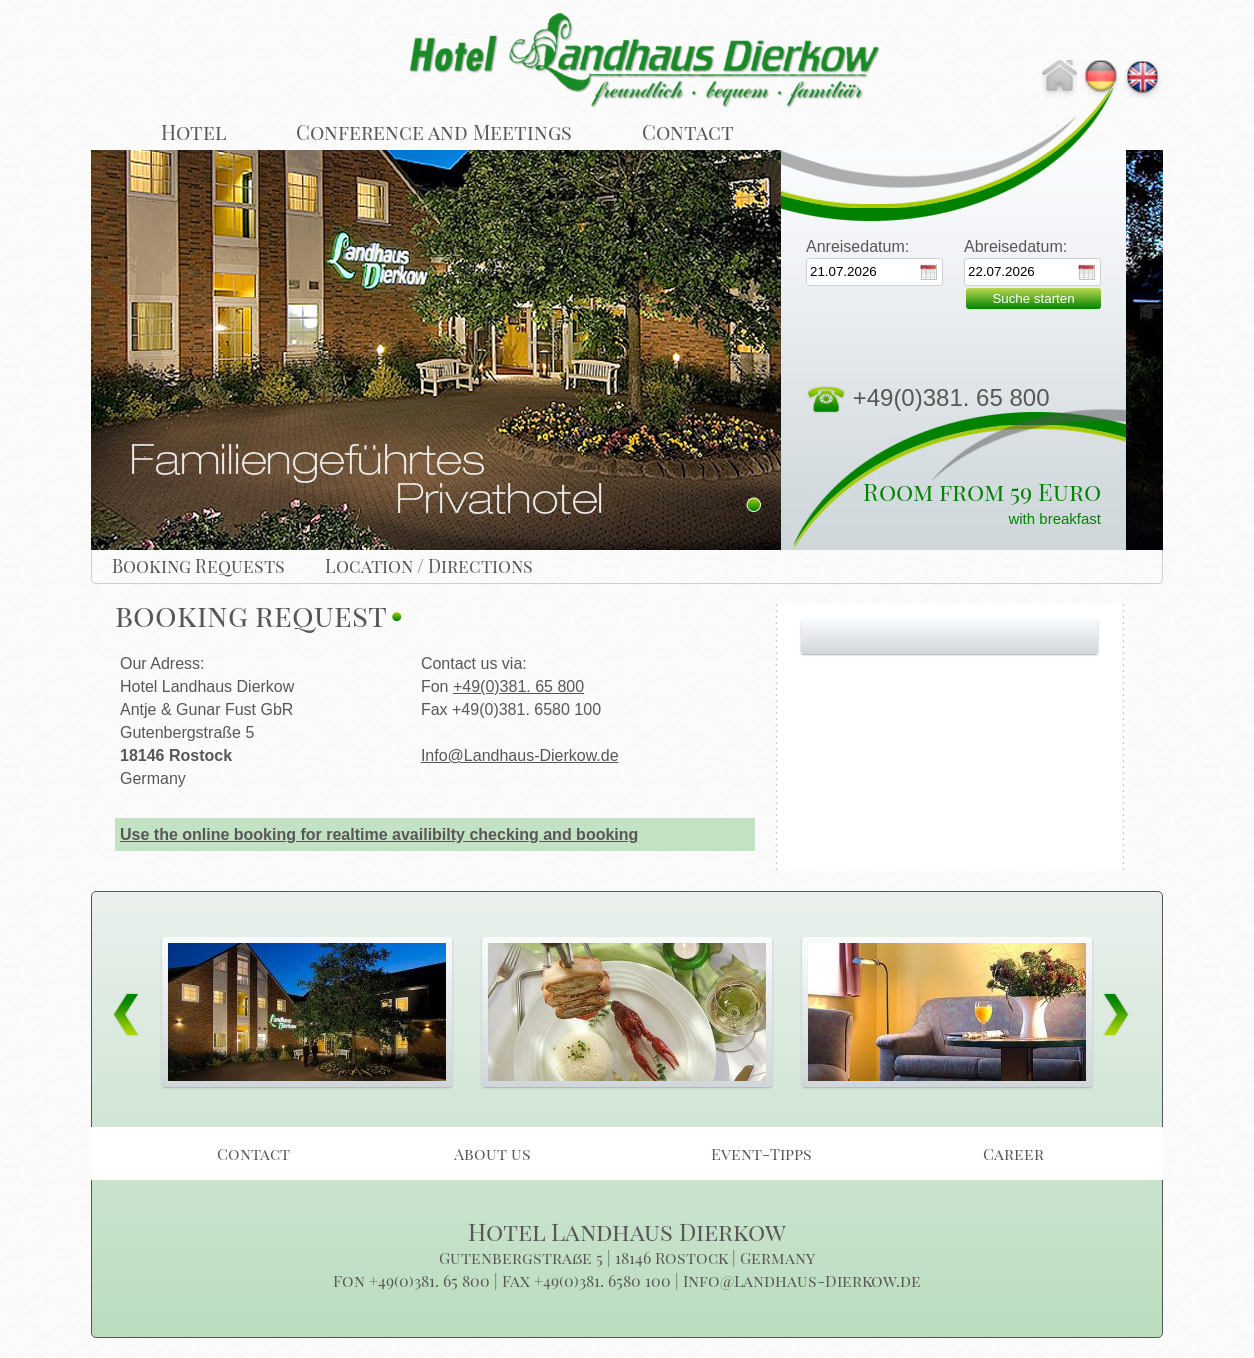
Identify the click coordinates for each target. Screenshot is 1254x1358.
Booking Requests (198, 566)
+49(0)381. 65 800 (518, 686)
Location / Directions (429, 566)
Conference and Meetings (434, 131)
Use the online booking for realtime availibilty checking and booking (379, 834)
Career (1013, 1153)
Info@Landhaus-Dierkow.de (520, 755)
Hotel (193, 131)
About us (492, 1153)
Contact (688, 131)
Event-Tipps (761, 1153)
